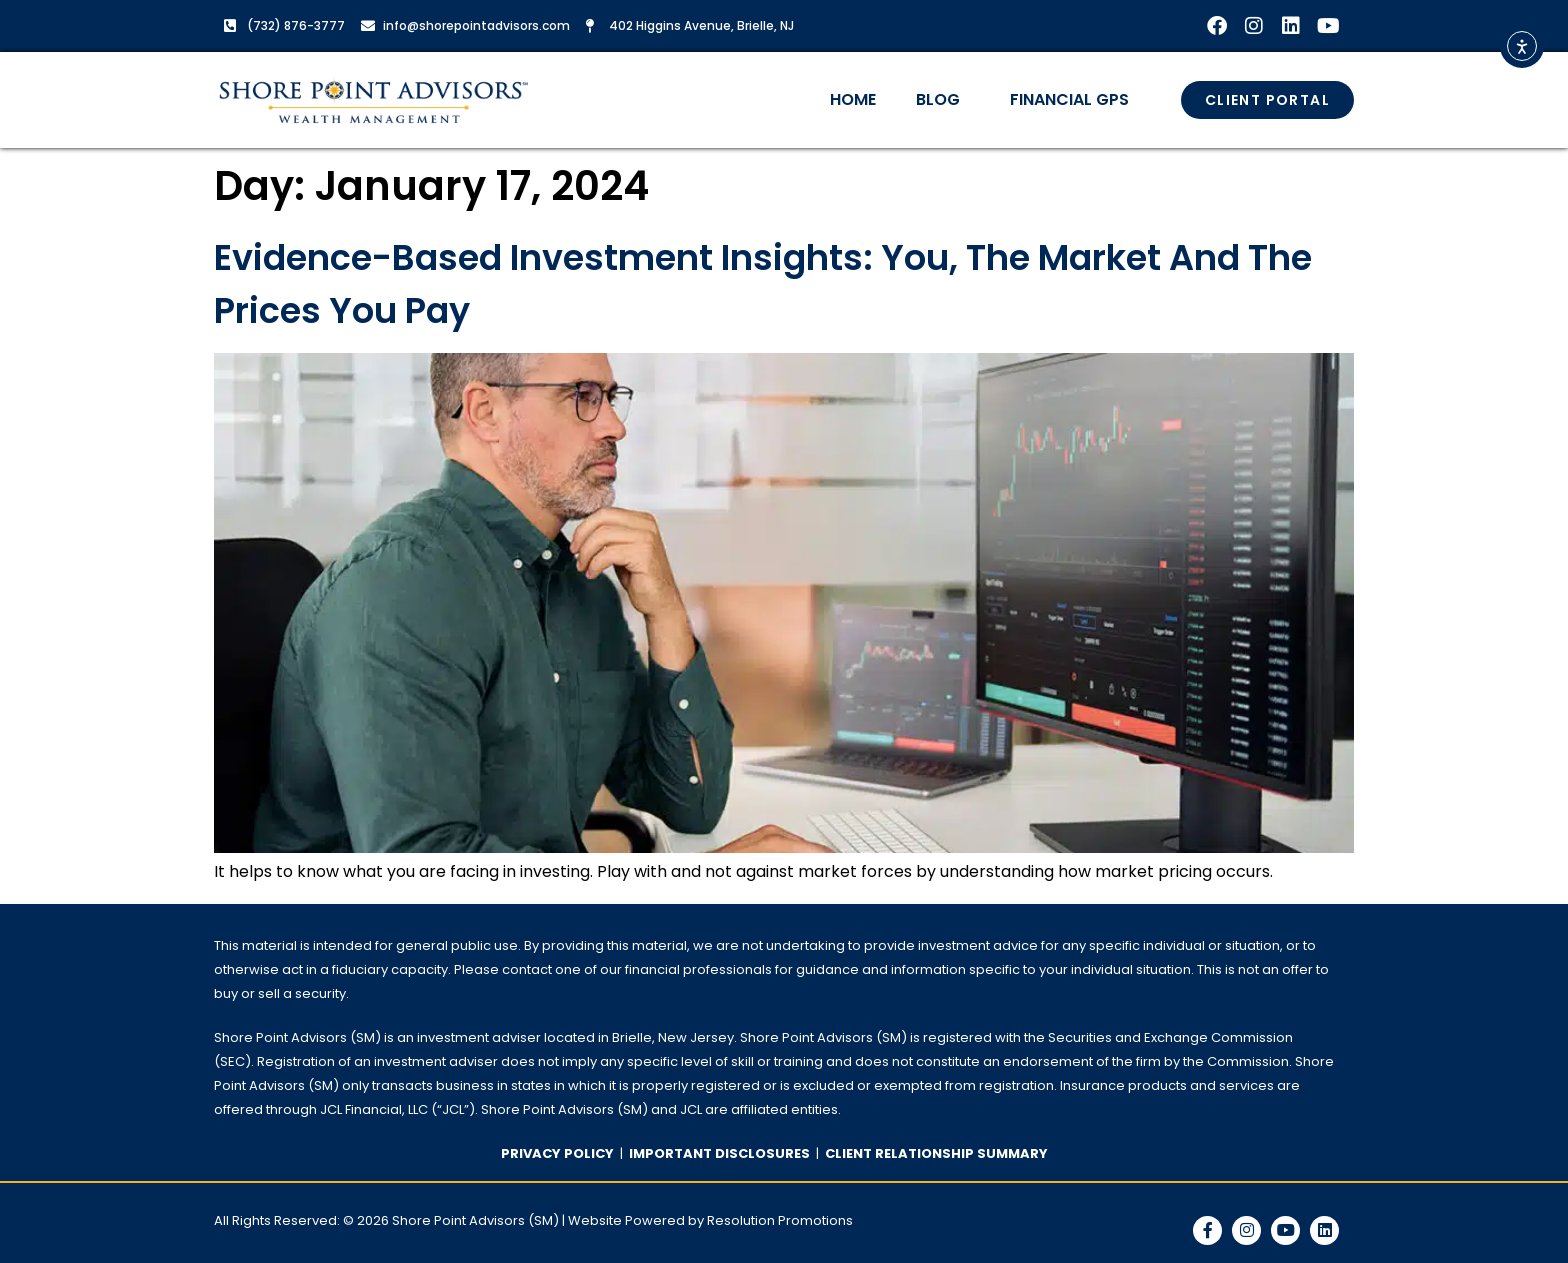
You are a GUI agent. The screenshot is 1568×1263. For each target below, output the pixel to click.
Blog (943, 99)
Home (853, 99)
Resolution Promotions (780, 1220)
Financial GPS (1069, 99)
